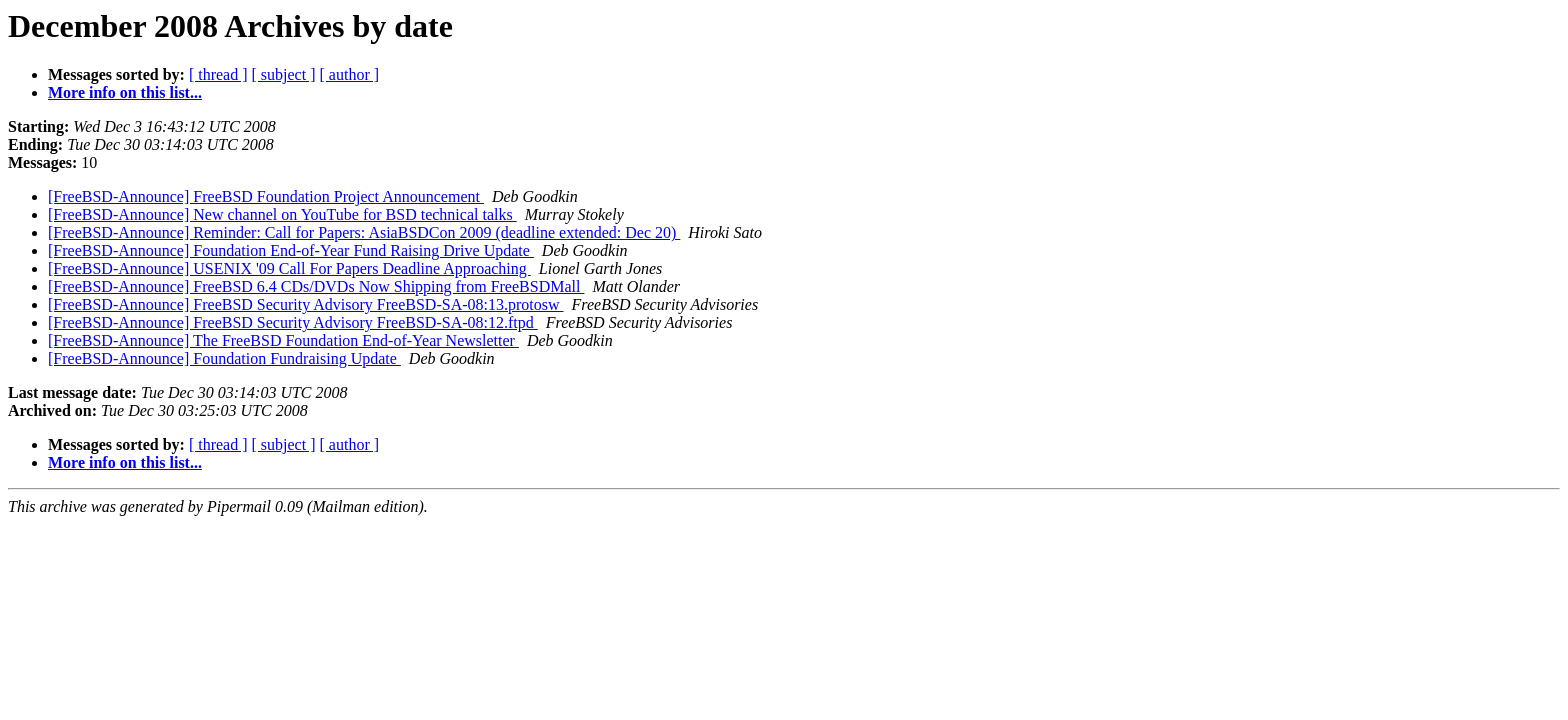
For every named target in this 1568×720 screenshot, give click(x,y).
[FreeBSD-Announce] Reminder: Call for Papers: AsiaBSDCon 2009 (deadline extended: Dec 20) (364, 232)
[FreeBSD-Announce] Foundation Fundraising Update (224, 358)
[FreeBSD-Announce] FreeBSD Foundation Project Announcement (266, 196)
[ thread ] (218, 74)
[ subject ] (284, 74)
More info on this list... (125, 92)
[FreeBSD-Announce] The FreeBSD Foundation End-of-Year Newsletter (283, 340)
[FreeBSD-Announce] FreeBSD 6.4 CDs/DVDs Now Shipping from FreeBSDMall (316, 286)
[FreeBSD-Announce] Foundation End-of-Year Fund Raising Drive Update (291, 250)
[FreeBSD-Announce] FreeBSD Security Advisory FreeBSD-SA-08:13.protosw (306, 304)
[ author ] (350, 74)
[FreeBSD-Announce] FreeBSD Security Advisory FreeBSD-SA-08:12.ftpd (293, 322)
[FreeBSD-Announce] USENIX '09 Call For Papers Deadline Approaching (289, 268)
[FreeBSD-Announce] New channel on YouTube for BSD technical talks (282, 214)
